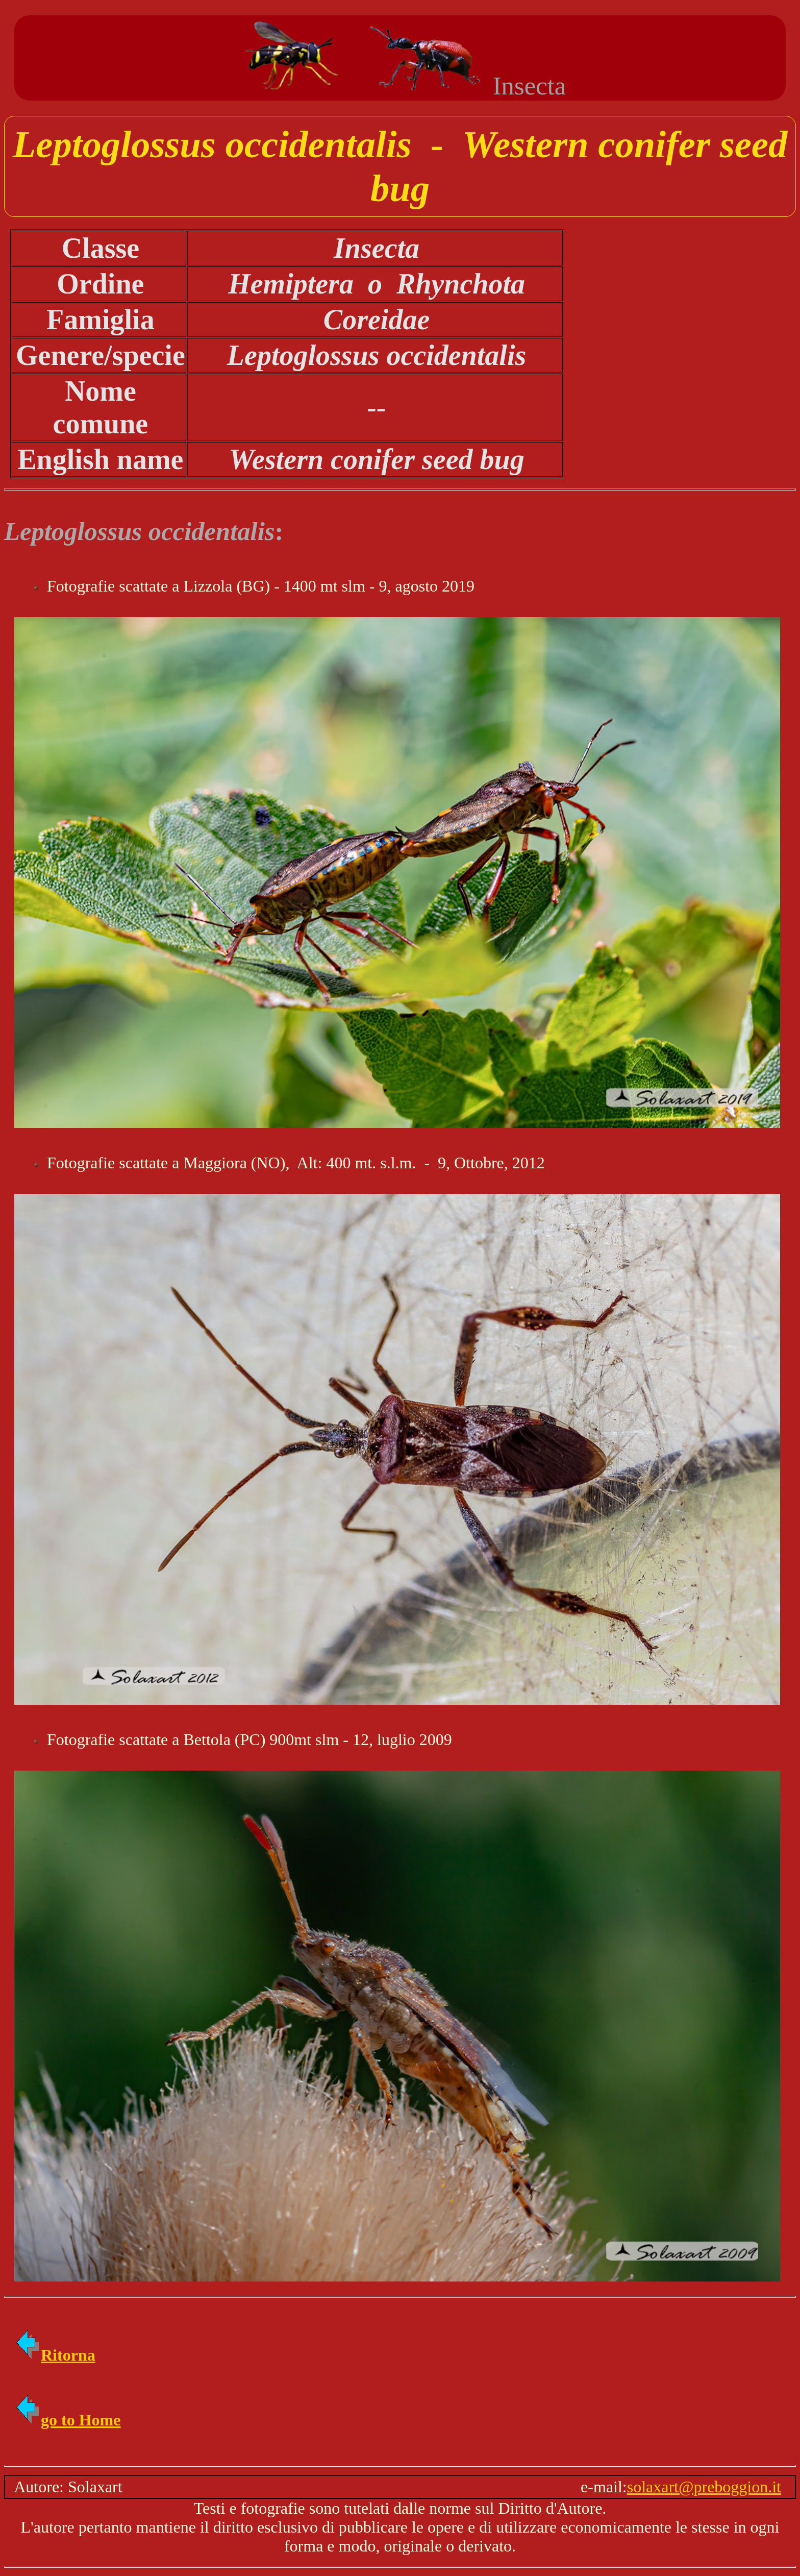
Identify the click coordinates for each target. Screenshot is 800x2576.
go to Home (67, 2420)
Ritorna (54, 2355)
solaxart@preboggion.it (704, 2486)
